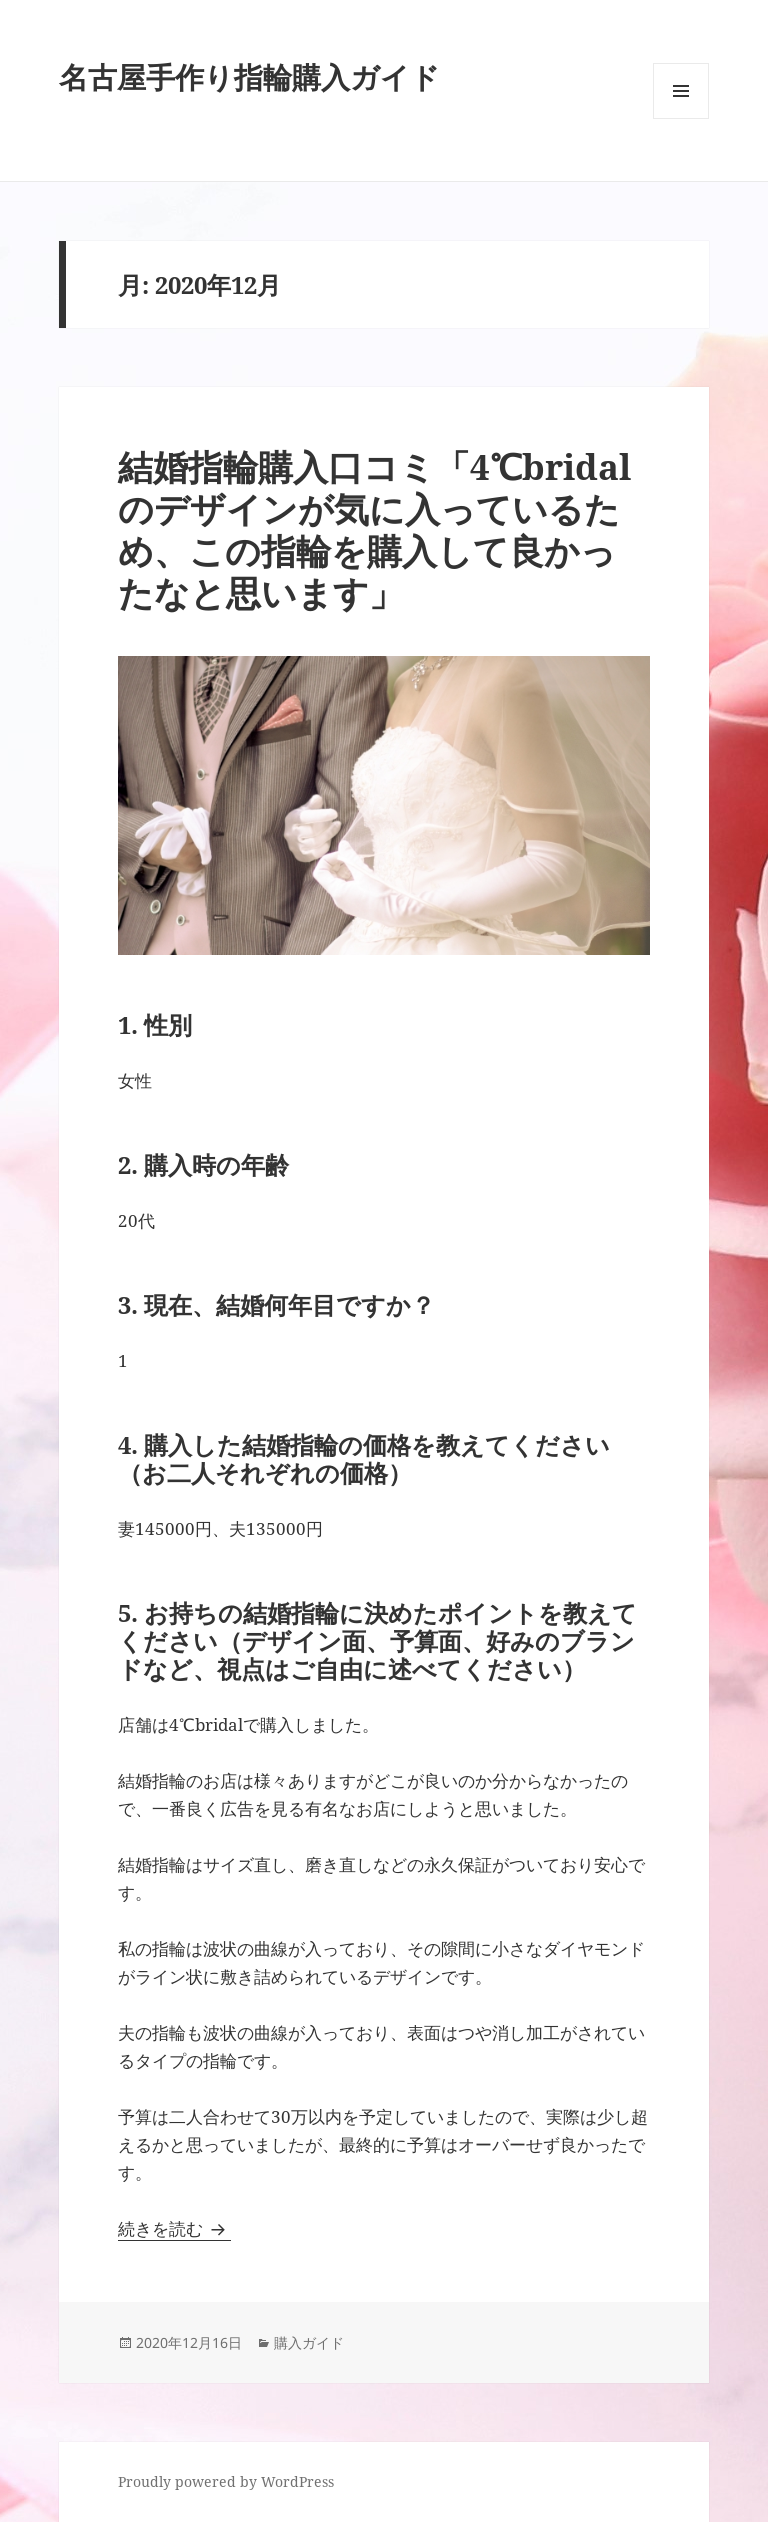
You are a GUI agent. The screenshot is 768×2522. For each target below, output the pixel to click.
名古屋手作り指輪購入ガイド (249, 76)
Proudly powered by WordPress (226, 2481)
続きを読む (174, 2228)
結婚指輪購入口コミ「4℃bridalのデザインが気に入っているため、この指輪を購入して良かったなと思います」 (374, 529)
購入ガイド (309, 2342)
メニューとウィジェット (681, 118)
